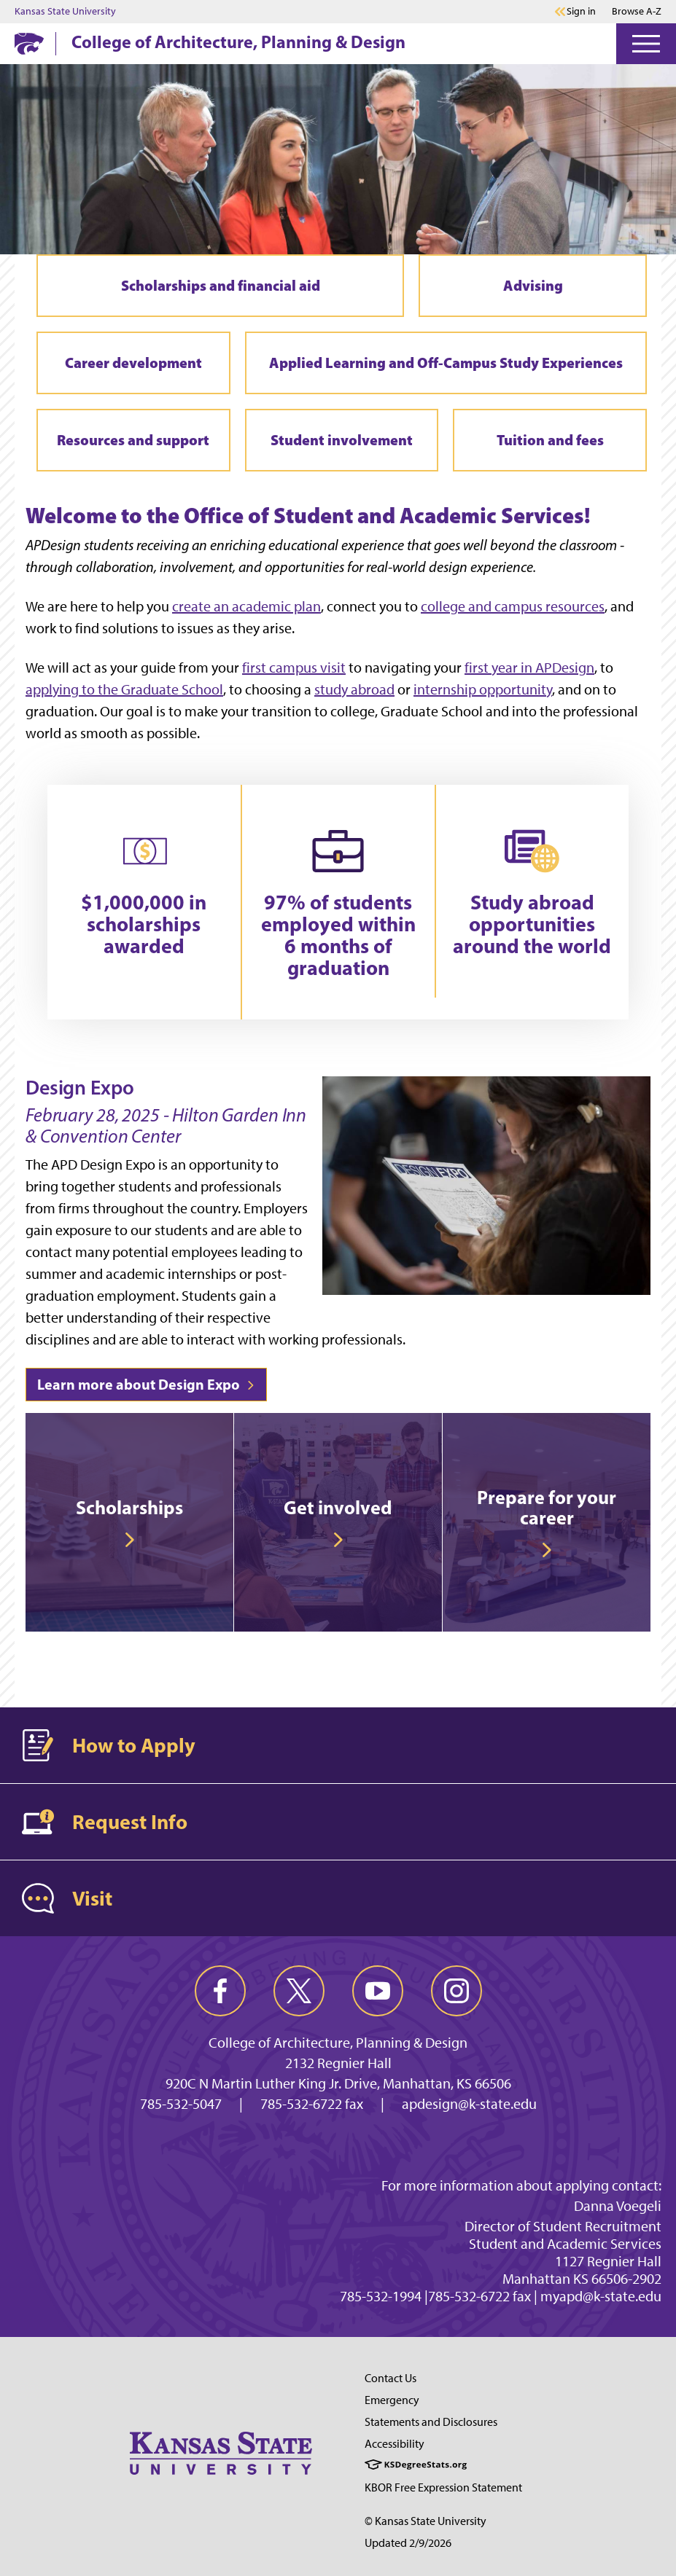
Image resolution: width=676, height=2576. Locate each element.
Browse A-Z (636, 11)
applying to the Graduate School (124, 689)
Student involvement (342, 440)
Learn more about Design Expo (146, 1384)
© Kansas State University (425, 2521)
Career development (133, 362)
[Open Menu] (646, 43)
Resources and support (133, 440)
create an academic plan (246, 606)
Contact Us (390, 2378)
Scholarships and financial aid (220, 285)
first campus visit (294, 667)
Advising (533, 285)
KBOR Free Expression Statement (443, 2487)
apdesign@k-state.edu (469, 2104)
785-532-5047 (181, 2104)
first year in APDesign (529, 667)
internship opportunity (482, 689)
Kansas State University (65, 11)
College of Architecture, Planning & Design (238, 41)
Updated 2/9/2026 (408, 2543)
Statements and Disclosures (431, 2422)
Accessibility (394, 2444)
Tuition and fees (550, 440)
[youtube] (377, 1990)
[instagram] (456, 1990)
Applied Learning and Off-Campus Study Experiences (446, 362)
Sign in (581, 11)
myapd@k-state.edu (600, 2296)
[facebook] (220, 1990)
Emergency (392, 2400)
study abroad (354, 689)
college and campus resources (513, 606)
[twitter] (299, 1990)
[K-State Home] (29, 43)
